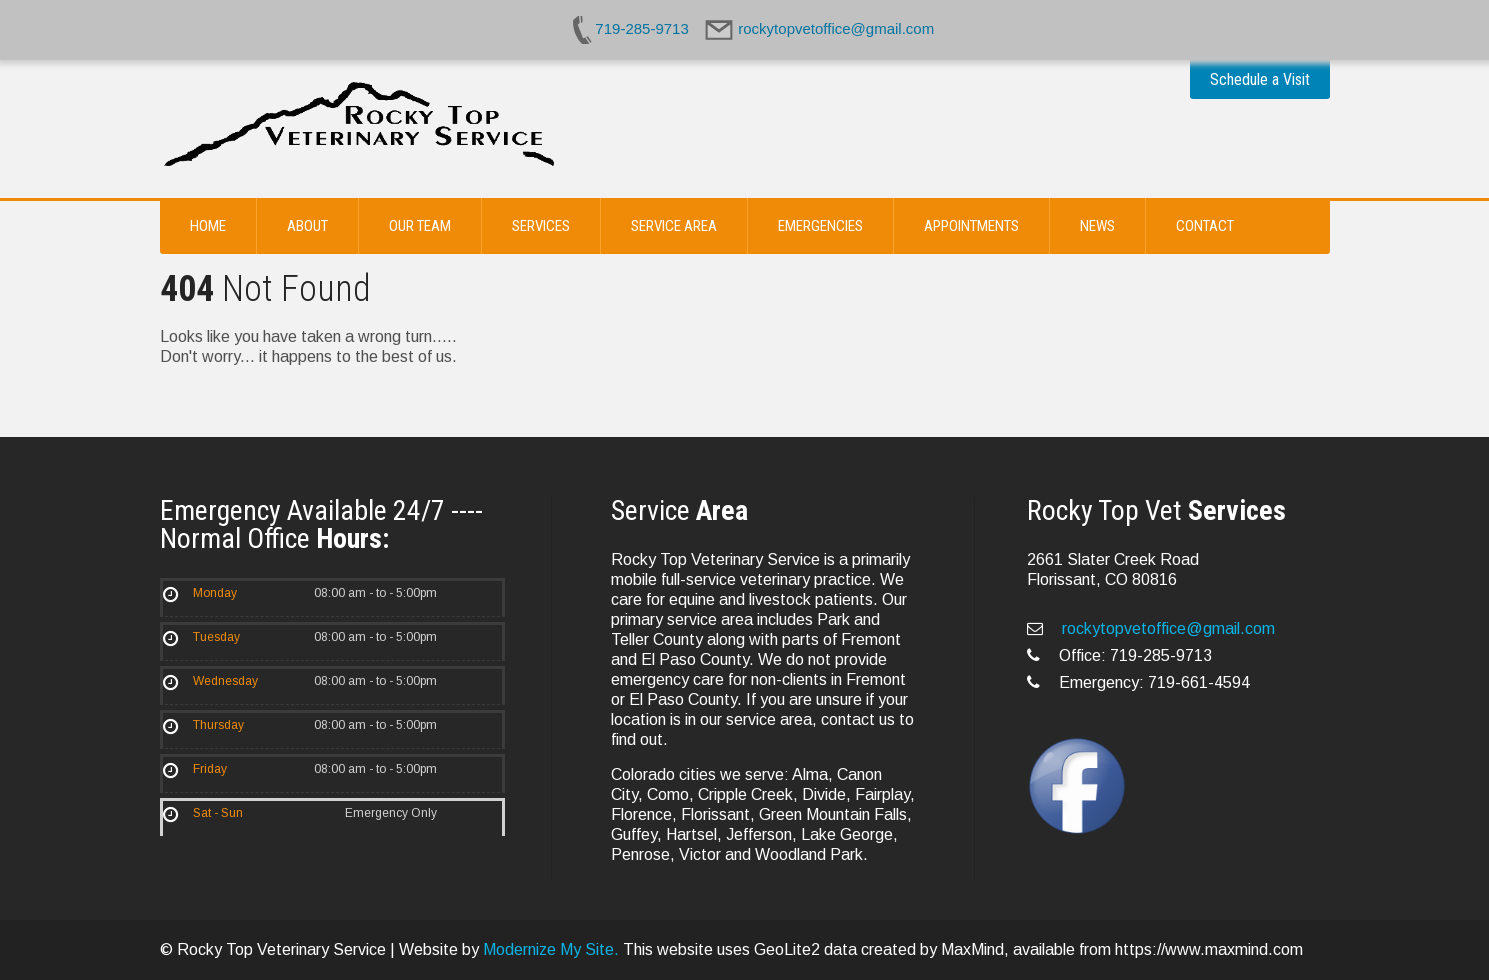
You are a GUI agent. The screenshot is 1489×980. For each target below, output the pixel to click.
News (1097, 226)
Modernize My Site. (551, 949)
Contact (1205, 226)
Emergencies (820, 226)
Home (208, 226)
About (307, 226)
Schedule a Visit (1260, 79)
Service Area (674, 226)
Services (541, 226)
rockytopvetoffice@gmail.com (1166, 628)
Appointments (971, 226)
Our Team (420, 226)
